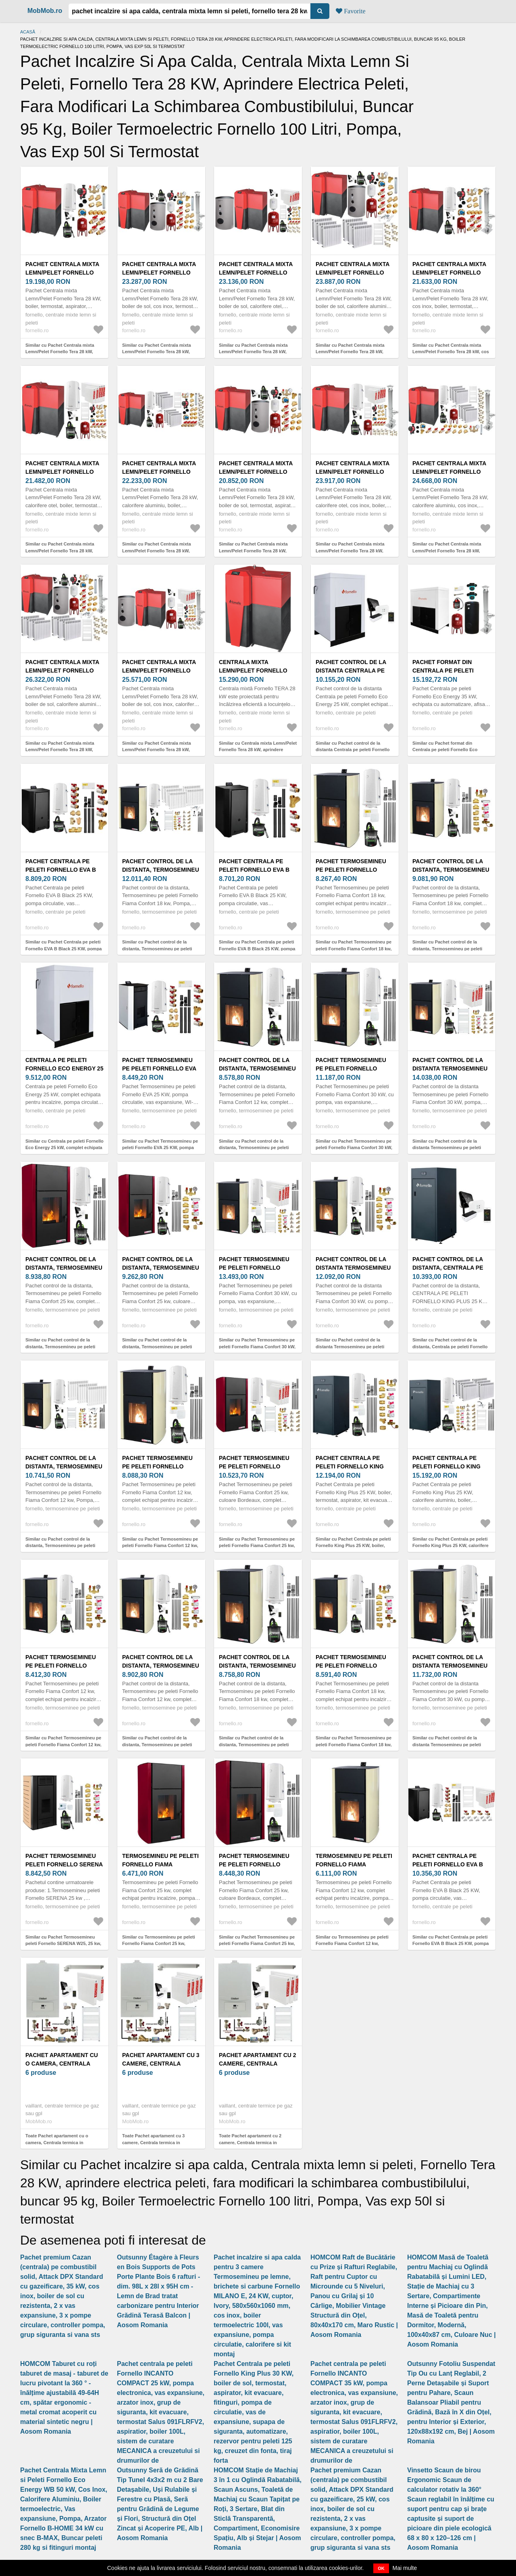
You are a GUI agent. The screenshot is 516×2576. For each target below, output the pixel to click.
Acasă (27, 31)
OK (381, 2568)
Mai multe (405, 2568)
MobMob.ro (44, 10)
